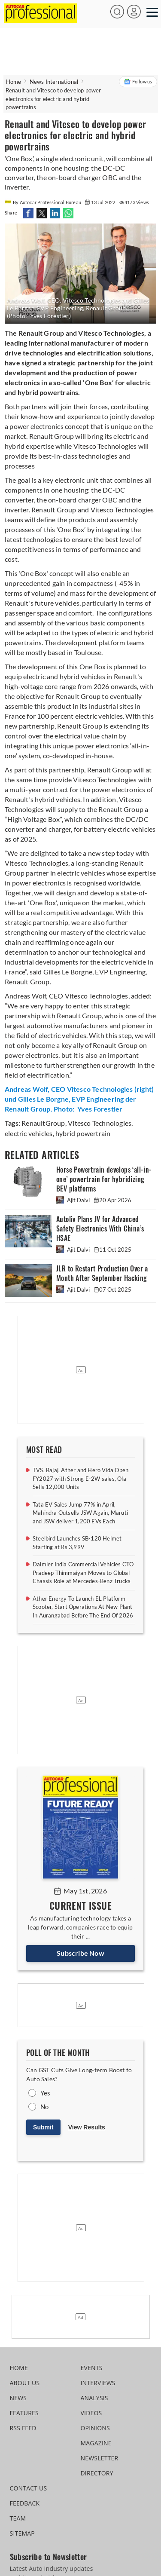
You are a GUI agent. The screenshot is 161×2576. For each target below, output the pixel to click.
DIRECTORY (97, 2473)
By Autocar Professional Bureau (43, 202)
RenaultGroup (43, 1123)
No (44, 2106)
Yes (45, 2093)
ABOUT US (25, 2383)
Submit (43, 2127)
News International (54, 81)
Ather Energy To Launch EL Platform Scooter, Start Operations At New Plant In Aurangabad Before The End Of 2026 (83, 1607)
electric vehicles (28, 1133)
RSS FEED (23, 2428)
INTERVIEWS (98, 2383)
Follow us (138, 81)
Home (13, 81)
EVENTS (92, 2368)
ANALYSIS (94, 2398)
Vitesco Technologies (99, 1123)
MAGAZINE (96, 2443)
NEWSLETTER (99, 2458)
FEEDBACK (25, 2503)
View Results (86, 2127)
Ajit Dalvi (73, 1200)
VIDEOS (91, 2413)
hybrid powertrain (82, 1133)
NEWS (18, 2398)
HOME (19, 2368)
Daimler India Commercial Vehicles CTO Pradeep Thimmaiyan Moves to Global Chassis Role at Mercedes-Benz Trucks (83, 1572)
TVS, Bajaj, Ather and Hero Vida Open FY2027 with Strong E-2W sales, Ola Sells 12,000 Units (80, 1478)
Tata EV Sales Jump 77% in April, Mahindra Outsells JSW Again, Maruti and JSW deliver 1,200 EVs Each (80, 1513)
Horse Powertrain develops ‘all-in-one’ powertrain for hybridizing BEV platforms (104, 1179)
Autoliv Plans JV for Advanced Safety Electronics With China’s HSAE (100, 1229)
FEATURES (24, 2413)
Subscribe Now (80, 1953)
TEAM (18, 2518)
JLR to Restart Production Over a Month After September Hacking (102, 1273)
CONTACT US (28, 2488)
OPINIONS (95, 2428)
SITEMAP (22, 2533)
